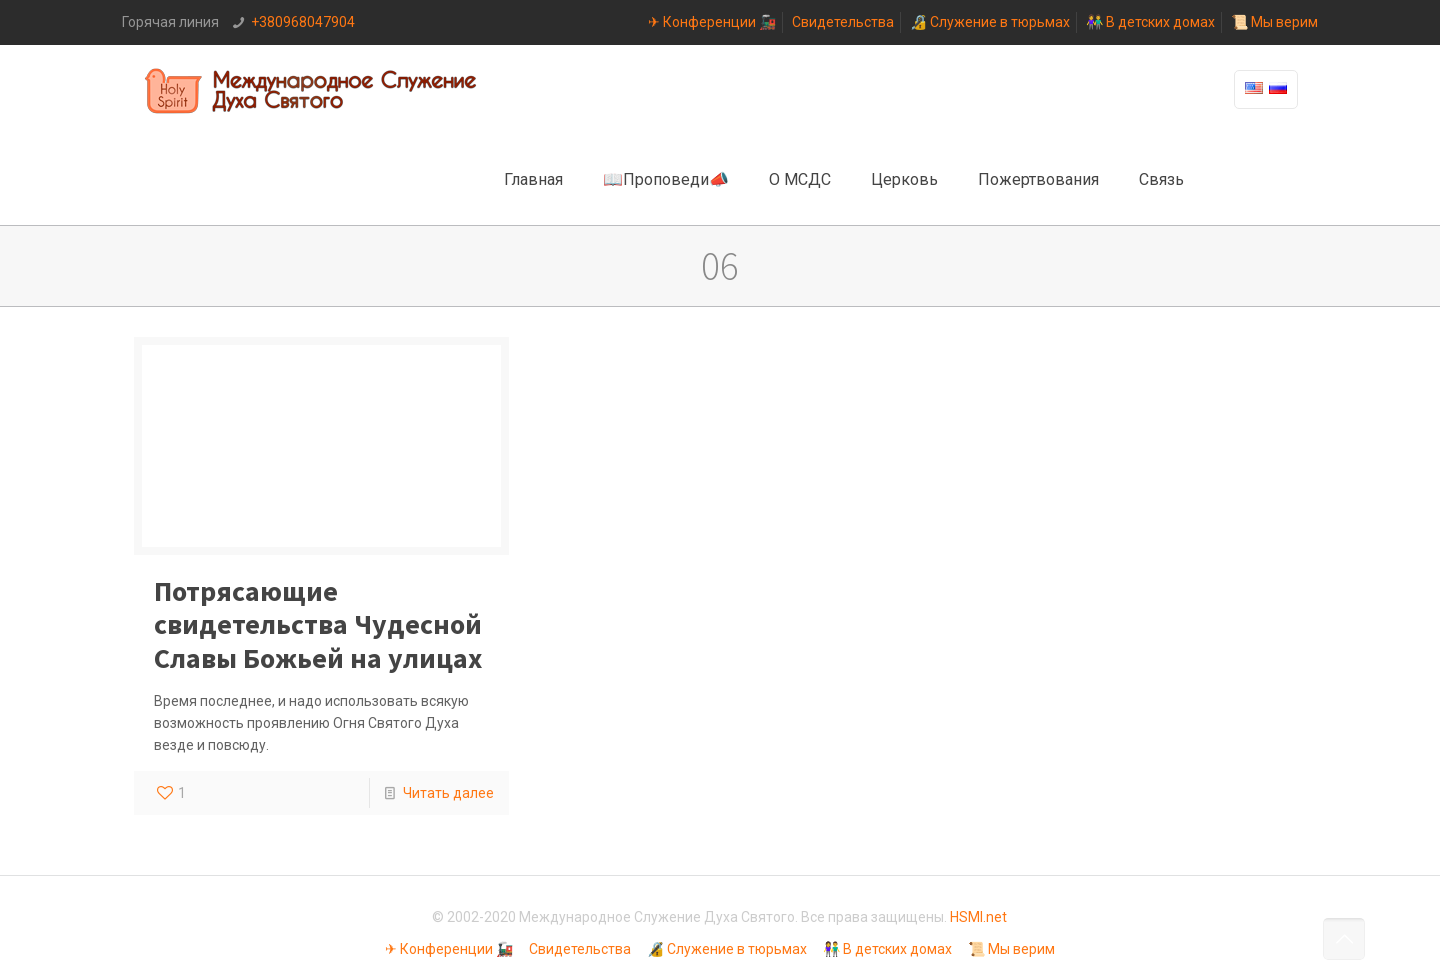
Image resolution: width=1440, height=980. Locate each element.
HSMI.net (978, 917)
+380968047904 (303, 22)
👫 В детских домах (1150, 22)
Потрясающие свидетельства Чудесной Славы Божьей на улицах (318, 624)
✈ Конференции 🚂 (712, 22)
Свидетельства (843, 22)
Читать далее (448, 793)
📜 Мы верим (1274, 22)
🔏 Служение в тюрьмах (990, 22)
